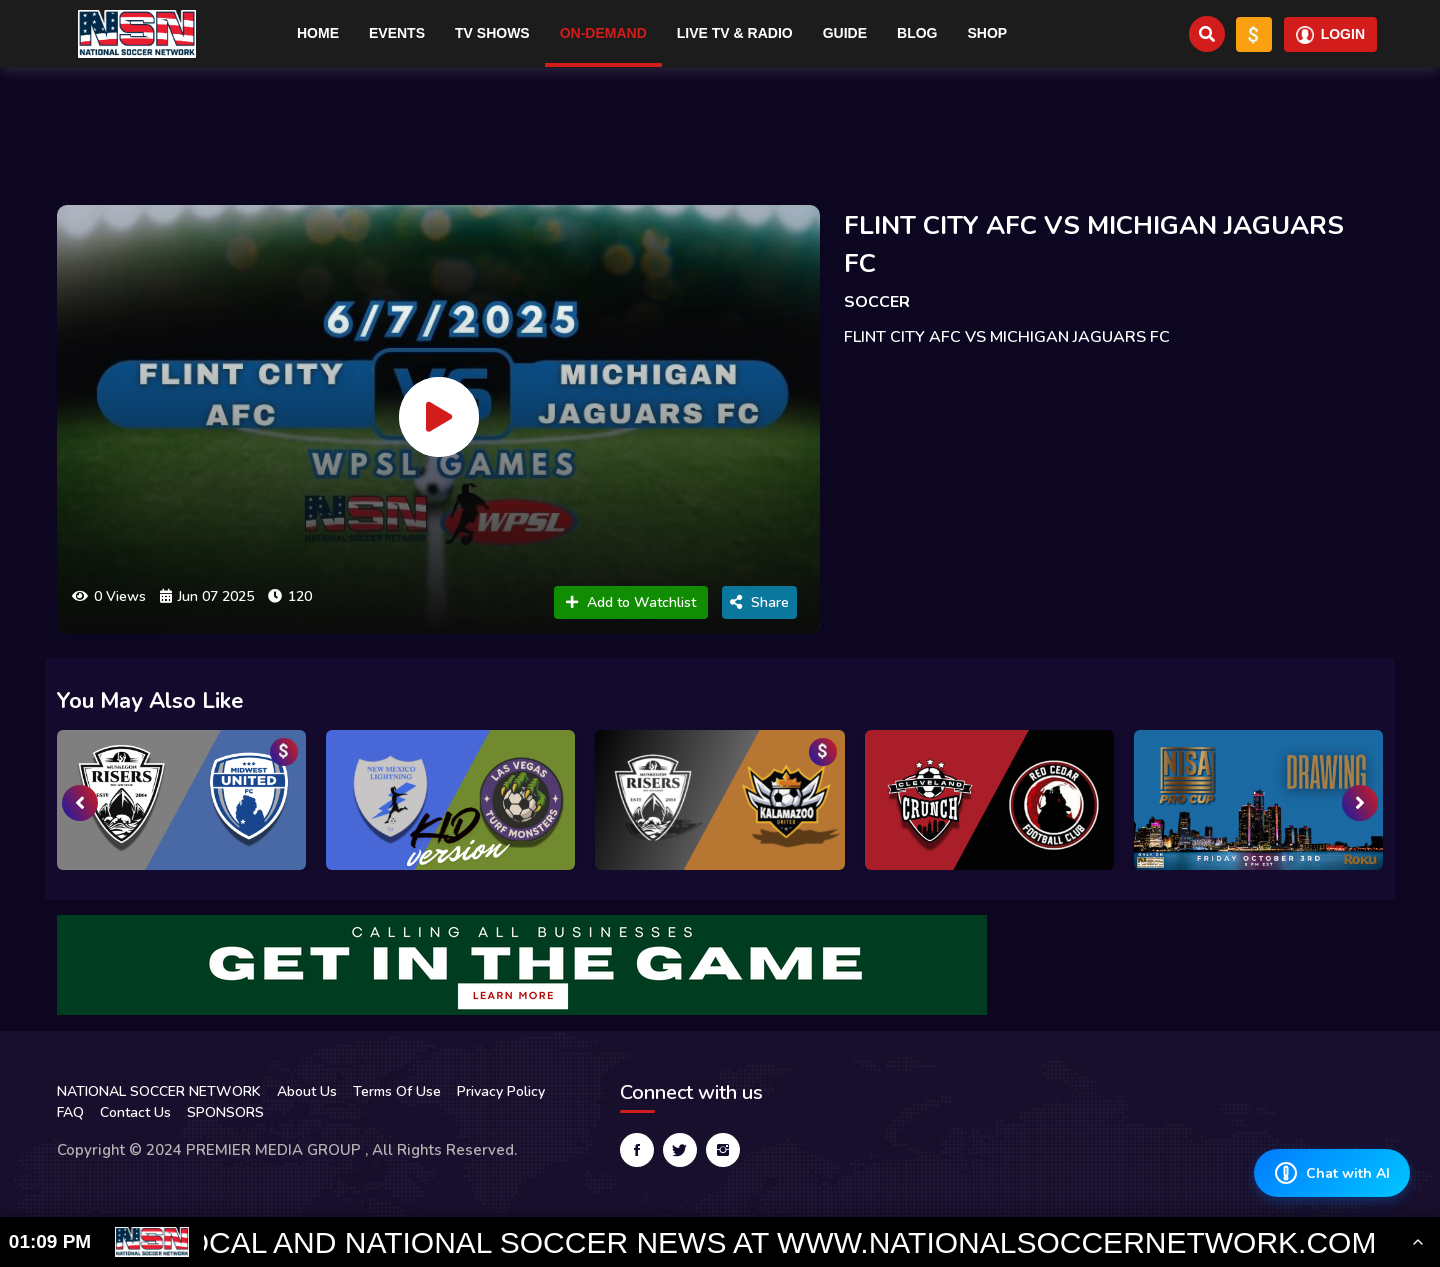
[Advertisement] (720, 128)
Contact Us (135, 1112)
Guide (845, 33)
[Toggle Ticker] (1418, 1242)
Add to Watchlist (631, 602)
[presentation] (80, 803)
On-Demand (603, 33)
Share (759, 602)
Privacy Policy (501, 1091)
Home (318, 33)
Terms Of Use (397, 1091)
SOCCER (877, 302)
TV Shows (492, 33)
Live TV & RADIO (735, 33)
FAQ (70, 1112)
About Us (307, 1091)
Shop (988, 33)
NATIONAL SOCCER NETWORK (159, 1091)
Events (397, 33)
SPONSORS (225, 1112)
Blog (917, 33)
